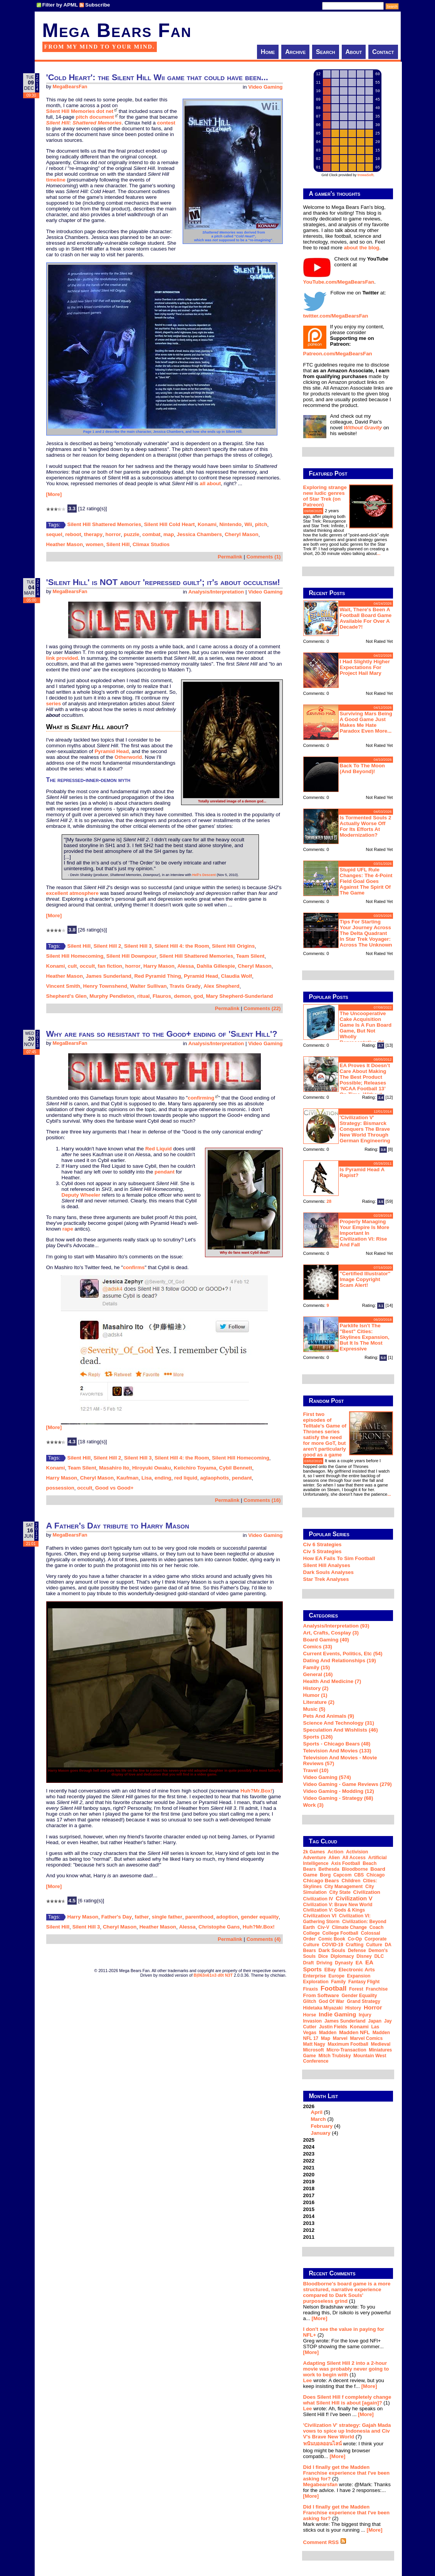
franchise (377, 1989)
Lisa (146, 1478)
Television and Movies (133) (337, 1751)
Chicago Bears (321, 1880)
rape (67, 1229)
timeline (56, 180)
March (318, 2119)
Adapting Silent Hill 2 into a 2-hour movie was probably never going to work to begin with (346, 2369)
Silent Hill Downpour (131, 956)
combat (151, 534)
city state (340, 1892)
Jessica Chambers (199, 534)
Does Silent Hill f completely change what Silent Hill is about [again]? (347, 2400)
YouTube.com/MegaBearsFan (339, 282)
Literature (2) (318, 1702)
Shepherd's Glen (66, 996)
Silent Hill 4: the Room (182, 946)
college (311, 1933)
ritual (143, 996)
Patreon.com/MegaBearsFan (337, 353)
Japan (374, 2021)
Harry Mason (159, 966)
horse (309, 2015)
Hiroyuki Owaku (151, 1468)
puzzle (131, 534)
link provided (62, 658)
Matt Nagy (314, 2044)
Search (325, 52)
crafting (354, 1944)
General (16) (318, 1674)
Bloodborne (355, 1869)
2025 (309, 2140)
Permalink (230, 557)
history (353, 2008)
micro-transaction (346, 2050)
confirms (133, 1267)
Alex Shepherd (221, 986)
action (335, 1852)
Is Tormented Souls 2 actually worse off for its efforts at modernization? (365, 826)
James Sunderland (108, 976)
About (354, 52)
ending (163, 1478)
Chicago (375, 1875)
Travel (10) (316, 1770)
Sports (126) (318, 1737)
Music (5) (314, 1709)
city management (343, 1886)
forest (356, 1989)
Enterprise (314, 1976)
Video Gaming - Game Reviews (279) (347, 1784)
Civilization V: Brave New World (338, 1904)
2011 (309, 2237)
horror (113, 534)
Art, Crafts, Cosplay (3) (331, 1633)
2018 (309, 2188)
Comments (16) (262, 1500)
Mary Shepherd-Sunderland (239, 996)
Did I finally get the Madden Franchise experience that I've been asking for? (346, 2473)
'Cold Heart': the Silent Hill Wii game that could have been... (157, 77)
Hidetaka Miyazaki (323, 2008)
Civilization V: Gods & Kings (334, 1910)
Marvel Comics (366, 2038)
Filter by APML (60, 5)
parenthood (199, 1917)
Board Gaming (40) (326, 1640)
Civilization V (354, 1898)
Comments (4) (264, 1939)
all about (210, 483)
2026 (348, 2120)
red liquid (185, 1478)
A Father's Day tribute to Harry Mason (117, 1525)
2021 (309, 2168)
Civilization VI (320, 1916)
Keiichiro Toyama (195, 1468)
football (333, 1988)
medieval (381, 2044)
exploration (316, 1981)
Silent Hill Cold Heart (169, 524)
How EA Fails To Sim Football (339, 1558)
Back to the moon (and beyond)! (362, 768)
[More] (54, 494)
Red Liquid (158, 1149)
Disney (363, 1956)
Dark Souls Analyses (328, 1572)
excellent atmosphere (72, 893)
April (316, 2112)
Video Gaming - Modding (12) (338, 1791)
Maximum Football (348, 2044)
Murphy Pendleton (111, 996)
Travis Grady (185, 986)
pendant (165, 1172)
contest (166, 123)
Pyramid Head (111, 751)
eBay (330, 1969)
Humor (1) (315, 1695)
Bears (309, 1869)
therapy (93, 534)
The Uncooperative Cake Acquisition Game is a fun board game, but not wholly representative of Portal (347, 1031)
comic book (331, 1939)
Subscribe (97, 5)
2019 (309, 2181)
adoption (227, 1917)
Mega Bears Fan (117, 30)
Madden (327, 2032)
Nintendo (230, 524)
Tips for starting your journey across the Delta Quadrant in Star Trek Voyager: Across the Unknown (366, 933)
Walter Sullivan (148, 986)
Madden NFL (354, 2032)
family (338, 1981)
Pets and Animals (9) (328, 1716)
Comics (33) (318, 1647)
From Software (321, 1995)
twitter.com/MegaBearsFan (335, 316)
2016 (309, 2202)
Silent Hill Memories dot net (80, 111)
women (94, 544)
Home (268, 52)
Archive (295, 52)
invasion (312, 2021)
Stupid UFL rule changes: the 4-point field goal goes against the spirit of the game (366, 881)
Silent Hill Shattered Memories (104, 524)
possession (60, 1488)
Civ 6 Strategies (322, 1544)
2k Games (314, 1852)
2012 (309, 2230)
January (321, 2133)
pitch (261, 524)
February (322, 2126)
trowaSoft (366, 175)
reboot (73, 534)
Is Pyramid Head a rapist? (362, 1172)
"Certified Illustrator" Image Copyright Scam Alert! (365, 1279)
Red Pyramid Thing (157, 976)
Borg (325, 1875)
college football (340, 1933)
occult (87, 966)
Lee (307, 2380)
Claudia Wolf (236, 976)
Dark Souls (332, 1950)
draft (308, 1963)
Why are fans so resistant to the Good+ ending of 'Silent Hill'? (161, 1034)
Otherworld (128, 757)
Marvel (340, 2038)
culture (374, 1944)
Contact (383, 52)
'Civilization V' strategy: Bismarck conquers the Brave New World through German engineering (365, 1129)
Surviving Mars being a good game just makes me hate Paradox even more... (366, 722)
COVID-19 (332, 1944)
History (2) (316, 1688)
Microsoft (313, 2050)
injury (365, 2015)
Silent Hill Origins (233, 946)
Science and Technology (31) (338, 1723)
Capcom (342, 1875)
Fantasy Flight (364, 1981)
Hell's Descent (204, 875)
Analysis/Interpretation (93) (336, 1626)
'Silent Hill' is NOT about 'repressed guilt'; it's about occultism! (163, 582)
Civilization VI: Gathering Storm (337, 1918)
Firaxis (310, 1989)
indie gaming (337, 2014)
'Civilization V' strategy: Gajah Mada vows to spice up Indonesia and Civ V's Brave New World (347, 2431)
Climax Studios (151, 544)
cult (72, 966)
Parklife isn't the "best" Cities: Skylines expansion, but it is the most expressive (365, 1337)
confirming (201, 1098)
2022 (309, 2161)
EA (359, 1963)
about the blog (361, 248)
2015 (309, 2209)
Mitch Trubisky (335, 2055)
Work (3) (313, 1805)
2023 (309, 2154)
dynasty (344, 1963)
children (351, 1880)
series (53, 703)
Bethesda (329, 1869)
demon (182, 996)
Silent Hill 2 (107, 946)
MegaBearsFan (69, 86)
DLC (379, 1956)
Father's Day (116, 1917)
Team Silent (250, 956)
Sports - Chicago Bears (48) (337, 1744)
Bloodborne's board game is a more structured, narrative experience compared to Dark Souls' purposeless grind (347, 2292)
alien (334, 1857)
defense (357, 1950)
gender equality (260, 1917)
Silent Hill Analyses (326, 1565)
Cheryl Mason (241, 534)
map (168, 534)
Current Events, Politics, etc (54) (343, 1653)
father (142, 1917)
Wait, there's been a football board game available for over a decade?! (366, 618)
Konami (207, 524)
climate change (349, 1927)
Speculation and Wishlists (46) (340, 1730)
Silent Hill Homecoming (75, 956)
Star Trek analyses (326, 1579)
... (378, 553)
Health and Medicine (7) (332, 1681)
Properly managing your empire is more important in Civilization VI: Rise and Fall (365, 1233)
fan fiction (110, 966)
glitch (309, 2001)
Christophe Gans (219, 1927)
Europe (336, 1976)
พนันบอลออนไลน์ (322, 2444)
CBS (359, 1875)
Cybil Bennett (235, 1468)
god (198, 996)
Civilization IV (318, 1899)
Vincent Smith (63, 986)
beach (369, 1863)
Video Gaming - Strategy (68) (338, 1798)
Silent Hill (118, 544)
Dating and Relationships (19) (339, 1660)
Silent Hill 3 (138, 946)
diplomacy (342, 1956)
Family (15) (316, 1667)
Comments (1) (264, 557)
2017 (309, 2195)
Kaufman (127, 1478)
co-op (355, 1939)
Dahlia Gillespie (216, 966)
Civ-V (323, 1927)
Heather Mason (64, 544)
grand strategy (363, 2001)
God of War (331, 2001)
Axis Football (345, 1863)
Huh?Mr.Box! (256, 1791)
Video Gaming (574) (327, 1777)
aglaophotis (214, 1478)
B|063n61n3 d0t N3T (213, 1975)
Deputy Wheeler (81, 1195)
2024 (309, 2147)
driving (324, 1963)
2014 (309, 2216)
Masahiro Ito (114, 1468)
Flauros (162, 996)
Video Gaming (265, 87)
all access (354, 1857)
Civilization (366, 1892)
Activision (357, 1852)
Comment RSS (324, 2542)
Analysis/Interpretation (216, 592)
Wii (248, 524)
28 (329, 1201)
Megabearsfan (320, 2484)
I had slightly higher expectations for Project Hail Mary (365, 667)
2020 (309, 2174)
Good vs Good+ (114, 1488)
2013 (309, 2223)
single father (167, 1917)
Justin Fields (333, 2027)
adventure (314, 1857)
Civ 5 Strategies (322, 1551)
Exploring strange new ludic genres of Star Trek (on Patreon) (325, 496)
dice (323, 1956)
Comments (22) (262, 1008)
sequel (54, 534)
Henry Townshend (105, 986)
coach (376, 1927)
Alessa (185, 966)
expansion (359, 1976)
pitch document (95, 117)
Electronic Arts (356, 1969)
